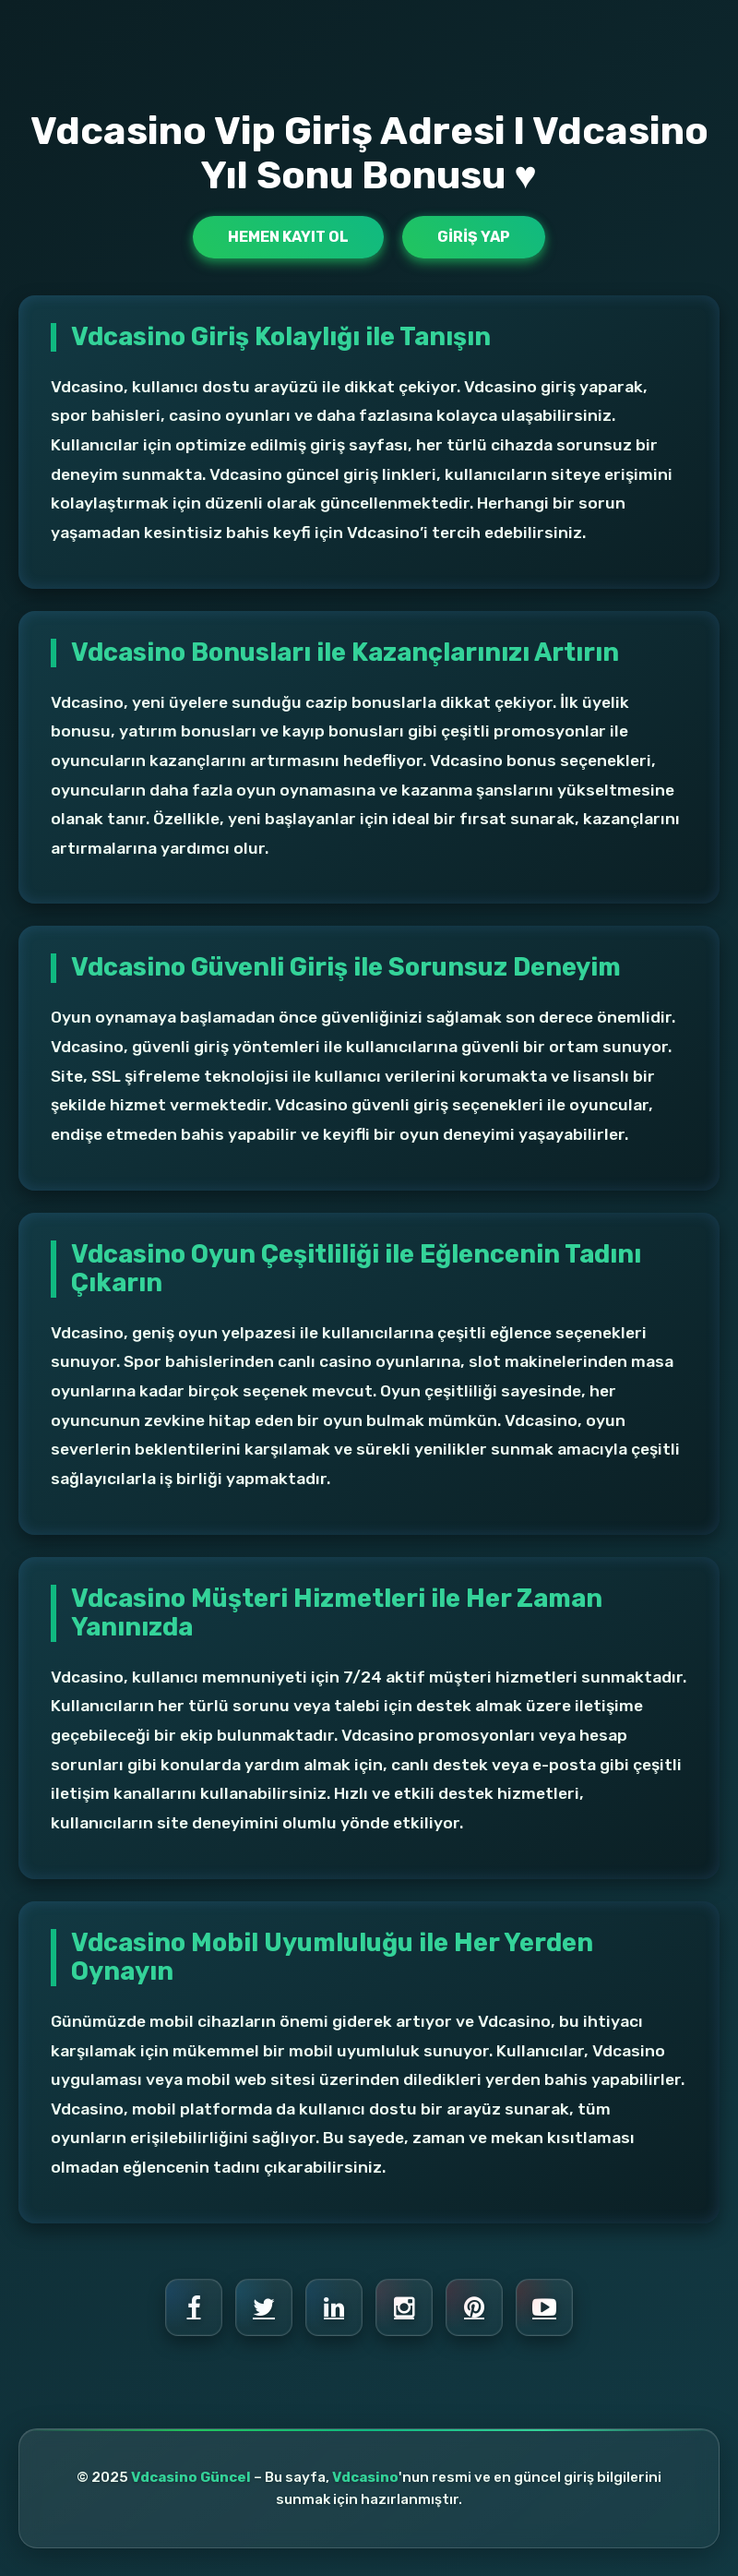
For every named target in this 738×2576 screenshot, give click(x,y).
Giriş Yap (473, 237)
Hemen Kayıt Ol (288, 237)
